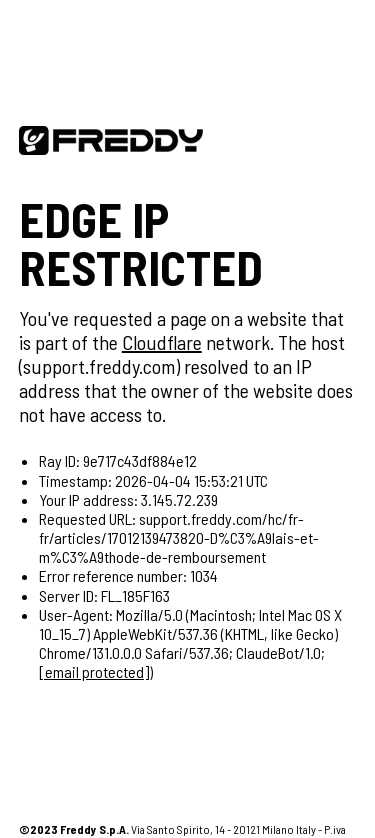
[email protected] (94, 671)
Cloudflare (162, 342)
